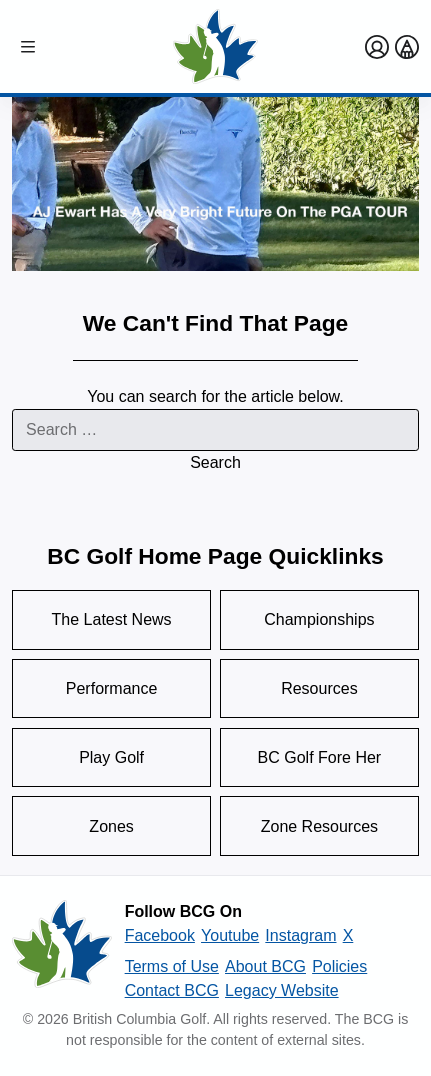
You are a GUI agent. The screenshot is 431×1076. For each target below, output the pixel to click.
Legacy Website (282, 990)
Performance (112, 688)
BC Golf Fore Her (320, 757)
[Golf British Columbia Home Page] (215, 46)
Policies (339, 966)
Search (215, 462)
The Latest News (112, 619)
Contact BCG (172, 990)
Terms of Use (172, 966)
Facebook (160, 935)
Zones (111, 826)
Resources (319, 688)
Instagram (300, 935)
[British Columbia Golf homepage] (62, 951)
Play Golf (111, 757)
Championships (319, 619)
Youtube (230, 935)
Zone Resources (319, 826)
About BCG (265, 966)
